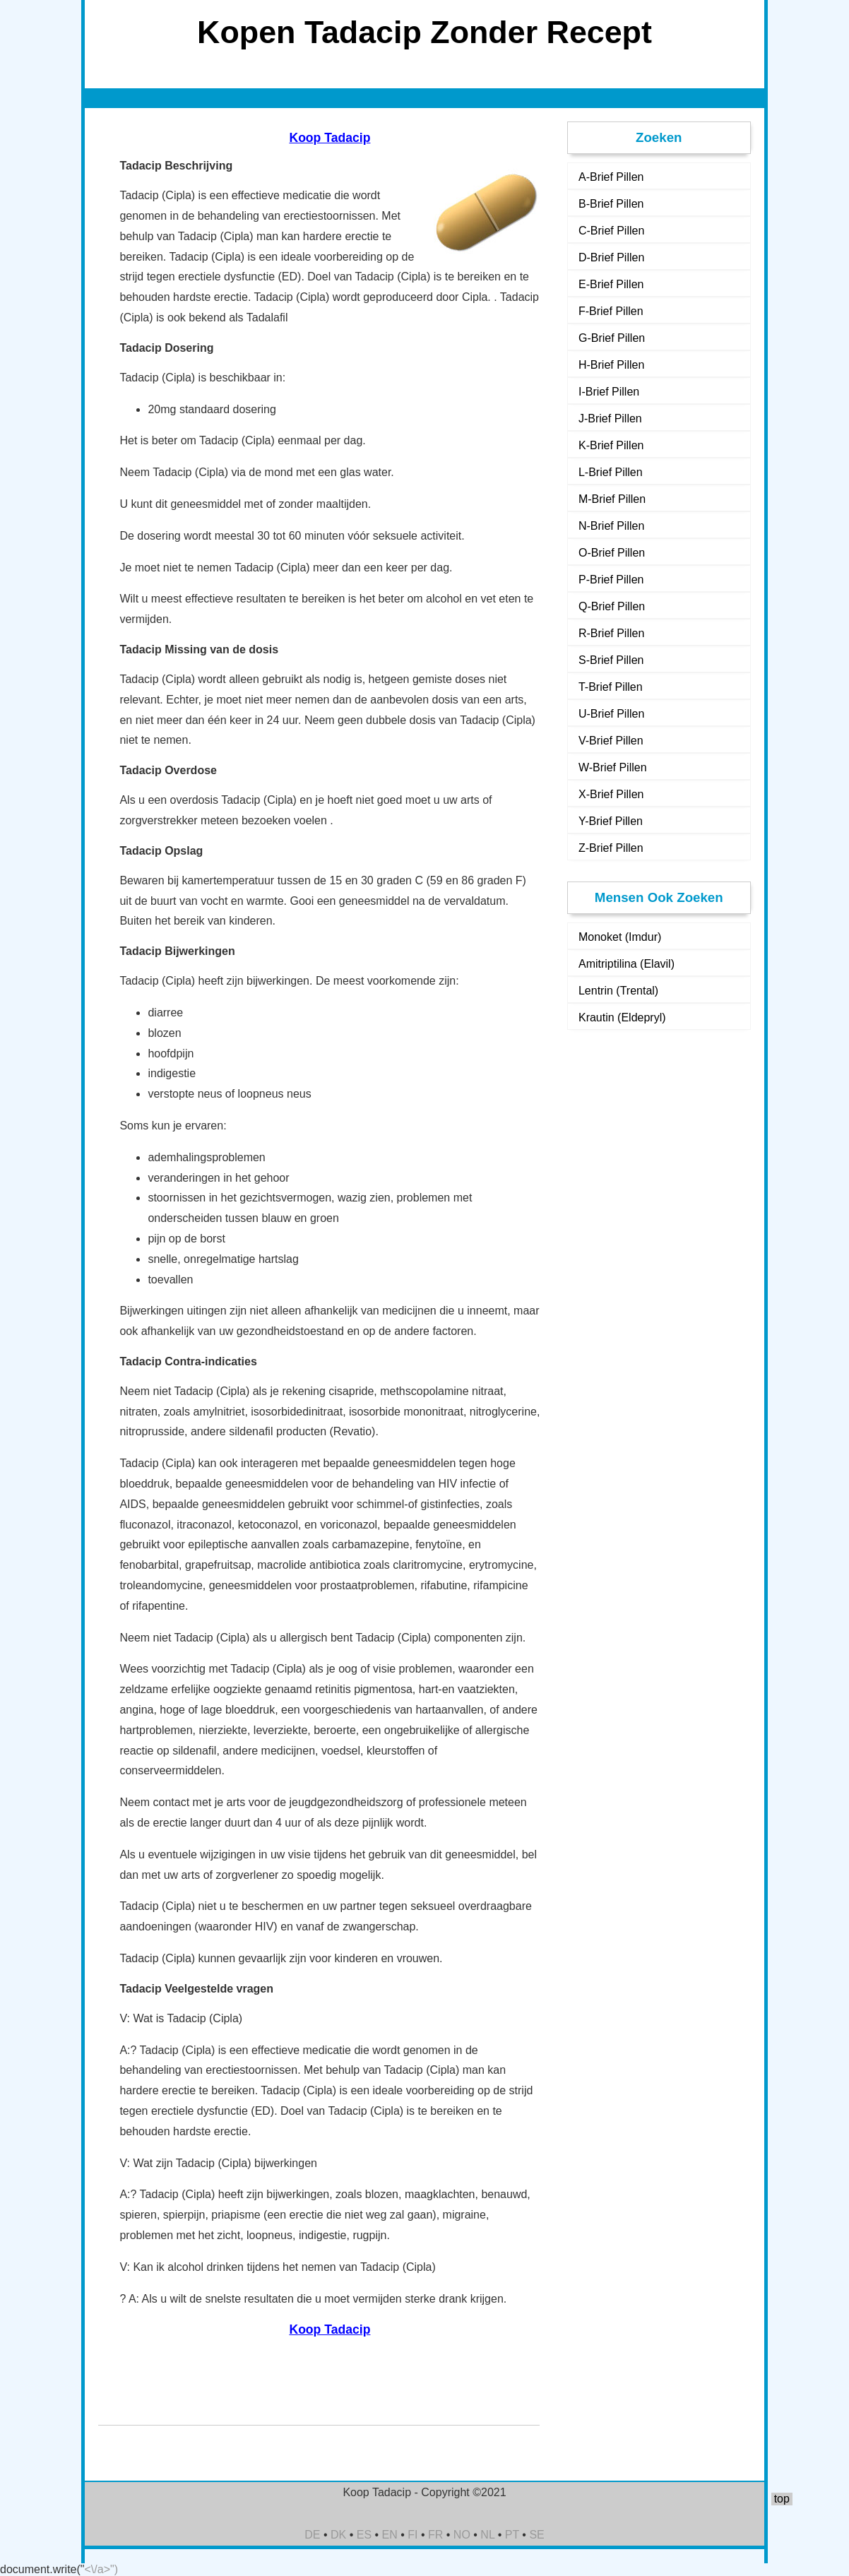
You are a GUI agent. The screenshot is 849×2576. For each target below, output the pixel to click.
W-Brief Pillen (612, 767)
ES (364, 2535)
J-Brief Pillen (610, 418)
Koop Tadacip (329, 138)
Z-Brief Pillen (610, 848)
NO (461, 2535)
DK (338, 2535)
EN (390, 2535)
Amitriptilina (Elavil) (626, 964)
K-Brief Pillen (610, 445)
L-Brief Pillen (610, 472)
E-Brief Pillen (610, 284)
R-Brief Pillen (611, 633)
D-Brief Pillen (611, 257)
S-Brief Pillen (610, 660)
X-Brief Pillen (610, 794)
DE (312, 2535)
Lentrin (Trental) (618, 991)
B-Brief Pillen (610, 204)
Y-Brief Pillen (610, 821)
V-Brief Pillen (610, 741)
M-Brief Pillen (612, 499)
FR (435, 2535)
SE (536, 2535)
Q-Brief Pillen (611, 606)
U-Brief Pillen (611, 714)
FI (412, 2535)
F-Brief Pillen (610, 311)
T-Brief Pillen (610, 687)
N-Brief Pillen (611, 526)
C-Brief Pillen (611, 231)
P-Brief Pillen (610, 580)
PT (512, 2535)
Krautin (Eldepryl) (622, 1017)
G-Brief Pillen (611, 338)
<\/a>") (101, 2569)
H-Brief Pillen (611, 365)
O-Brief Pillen (611, 553)
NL (487, 2535)
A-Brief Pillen (610, 177)
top (782, 2499)
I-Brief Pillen (608, 392)
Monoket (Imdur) (619, 937)
